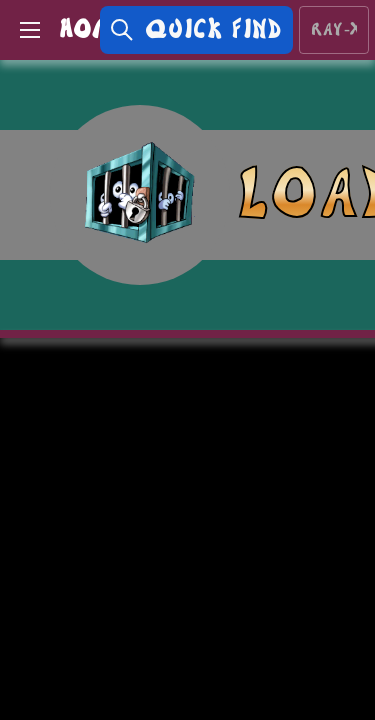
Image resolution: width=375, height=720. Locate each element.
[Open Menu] (30, 30)
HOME (94, 29)
